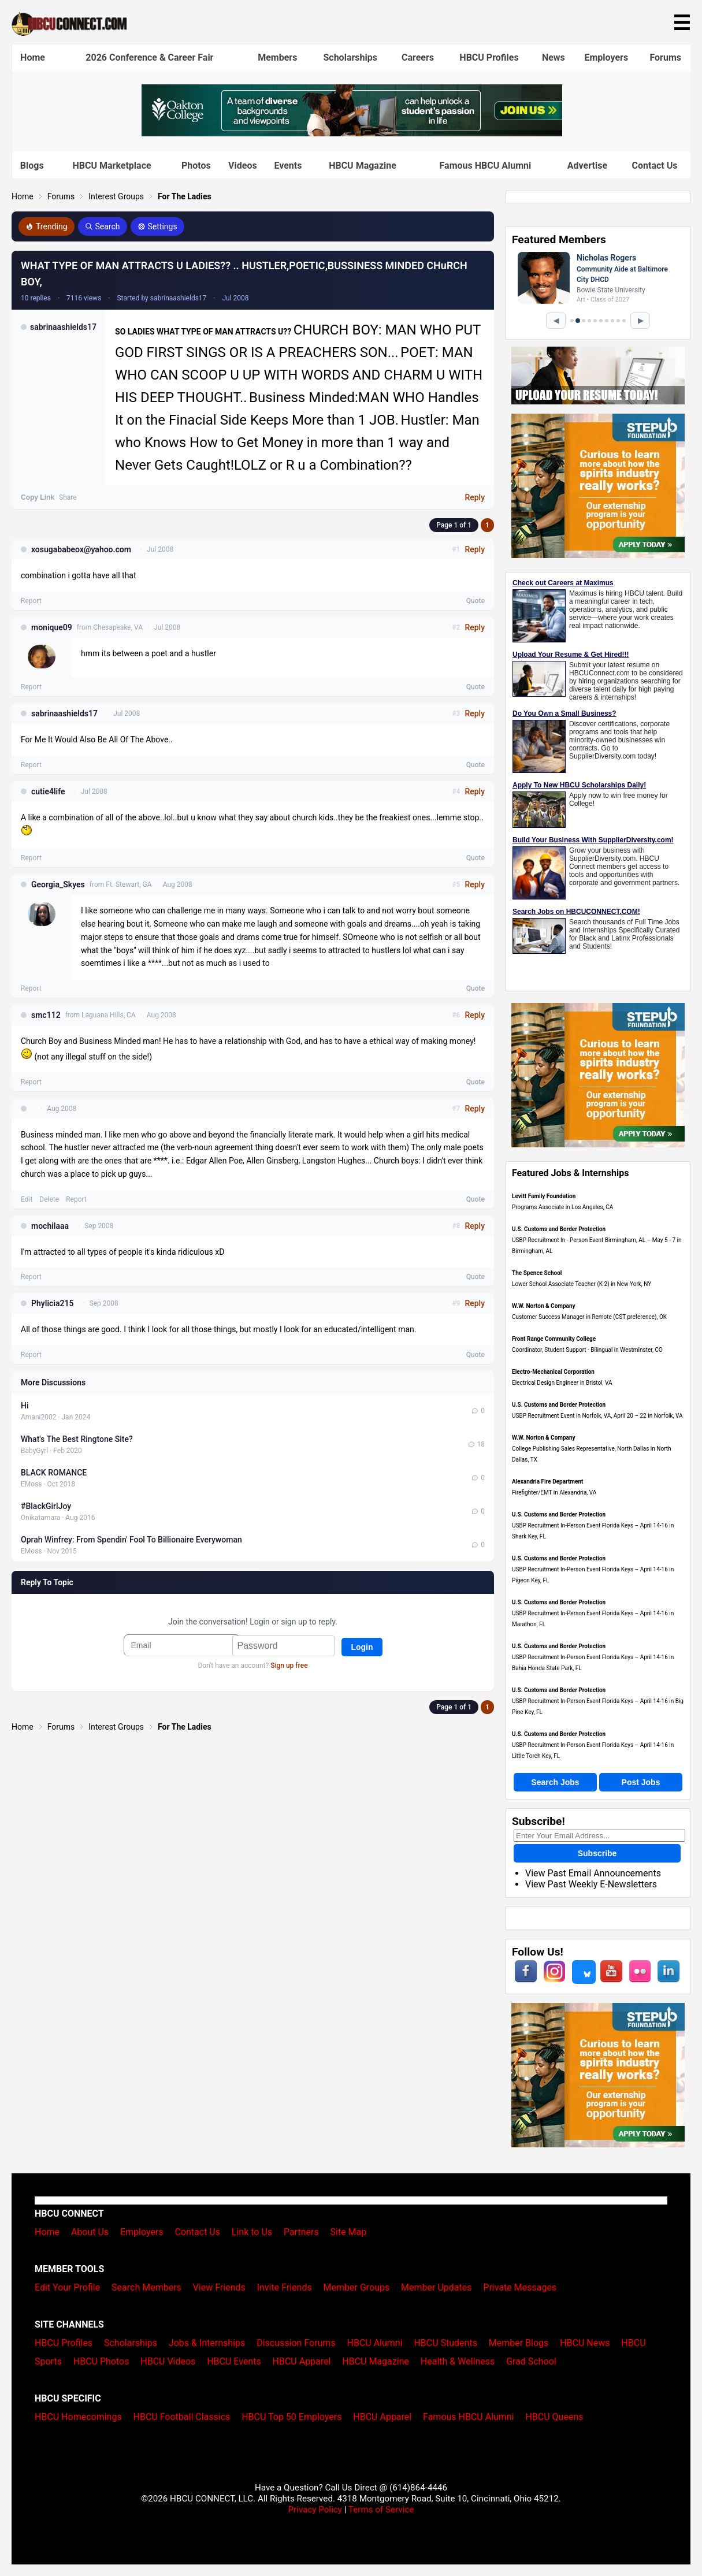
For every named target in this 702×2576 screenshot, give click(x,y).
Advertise (587, 165)
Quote (475, 601)
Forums (665, 57)
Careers (418, 57)
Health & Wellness (458, 2361)
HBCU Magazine (362, 165)
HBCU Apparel (302, 2361)
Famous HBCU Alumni (486, 165)
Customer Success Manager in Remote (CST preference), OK (589, 1317)
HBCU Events (234, 2361)
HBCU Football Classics (182, 2416)
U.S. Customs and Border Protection (559, 1229)
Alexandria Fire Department (547, 1481)
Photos (196, 165)
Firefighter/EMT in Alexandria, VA (554, 1492)
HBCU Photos (101, 2361)
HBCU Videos (167, 2361)
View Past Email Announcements (593, 1873)
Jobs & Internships (207, 2342)
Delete (49, 1199)
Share (68, 497)
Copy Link (37, 497)
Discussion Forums (296, 2342)
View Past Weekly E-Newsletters (591, 1884)
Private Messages (519, 2287)
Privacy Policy (315, 2509)
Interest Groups (116, 196)
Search (102, 226)
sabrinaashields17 (63, 327)
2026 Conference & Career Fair (149, 57)
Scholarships (350, 57)
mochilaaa (50, 1226)
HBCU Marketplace (111, 165)
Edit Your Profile (67, 2287)
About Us (90, 2231)
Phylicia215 (52, 1303)
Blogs (32, 165)
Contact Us (655, 165)
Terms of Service (381, 2509)
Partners (301, 2231)
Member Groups (357, 2287)
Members (277, 57)
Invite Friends (284, 2287)
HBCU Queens (554, 2416)
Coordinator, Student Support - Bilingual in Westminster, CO (587, 1350)
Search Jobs (555, 1782)
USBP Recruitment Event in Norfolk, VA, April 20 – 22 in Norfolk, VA (597, 1415)
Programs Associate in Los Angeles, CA (562, 1207)
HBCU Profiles (488, 57)
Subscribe (597, 1853)
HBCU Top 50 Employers (291, 2416)
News (553, 57)
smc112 (46, 1015)
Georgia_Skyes (58, 884)
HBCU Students (445, 2342)
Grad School (531, 2361)
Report (31, 601)
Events (288, 165)
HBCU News (585, 2342)
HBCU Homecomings (78, 2416)
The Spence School (537, 1273)
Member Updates (436, 2287)
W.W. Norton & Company (543, 1306)
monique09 (51, 627)
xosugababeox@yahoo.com (81, 549)
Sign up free (288, 1665)
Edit (26, 1199)
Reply (475, 497)
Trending (46, 226)
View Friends (219, 2287)
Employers (606, 57)
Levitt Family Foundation (543, 1196)
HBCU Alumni (375, 2342)
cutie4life (48, 791)
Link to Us (252, 2231)
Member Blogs (519, 2342)
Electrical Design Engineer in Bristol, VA (562, 1383)
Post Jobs (641, 1782)
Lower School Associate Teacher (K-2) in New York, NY (581, 1284)
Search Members (146, 2287)
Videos (242, 165)
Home (32, 57)
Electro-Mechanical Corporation (553, 1372)
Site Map (348, 2231)
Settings (157, 226)
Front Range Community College (554, 1339)
